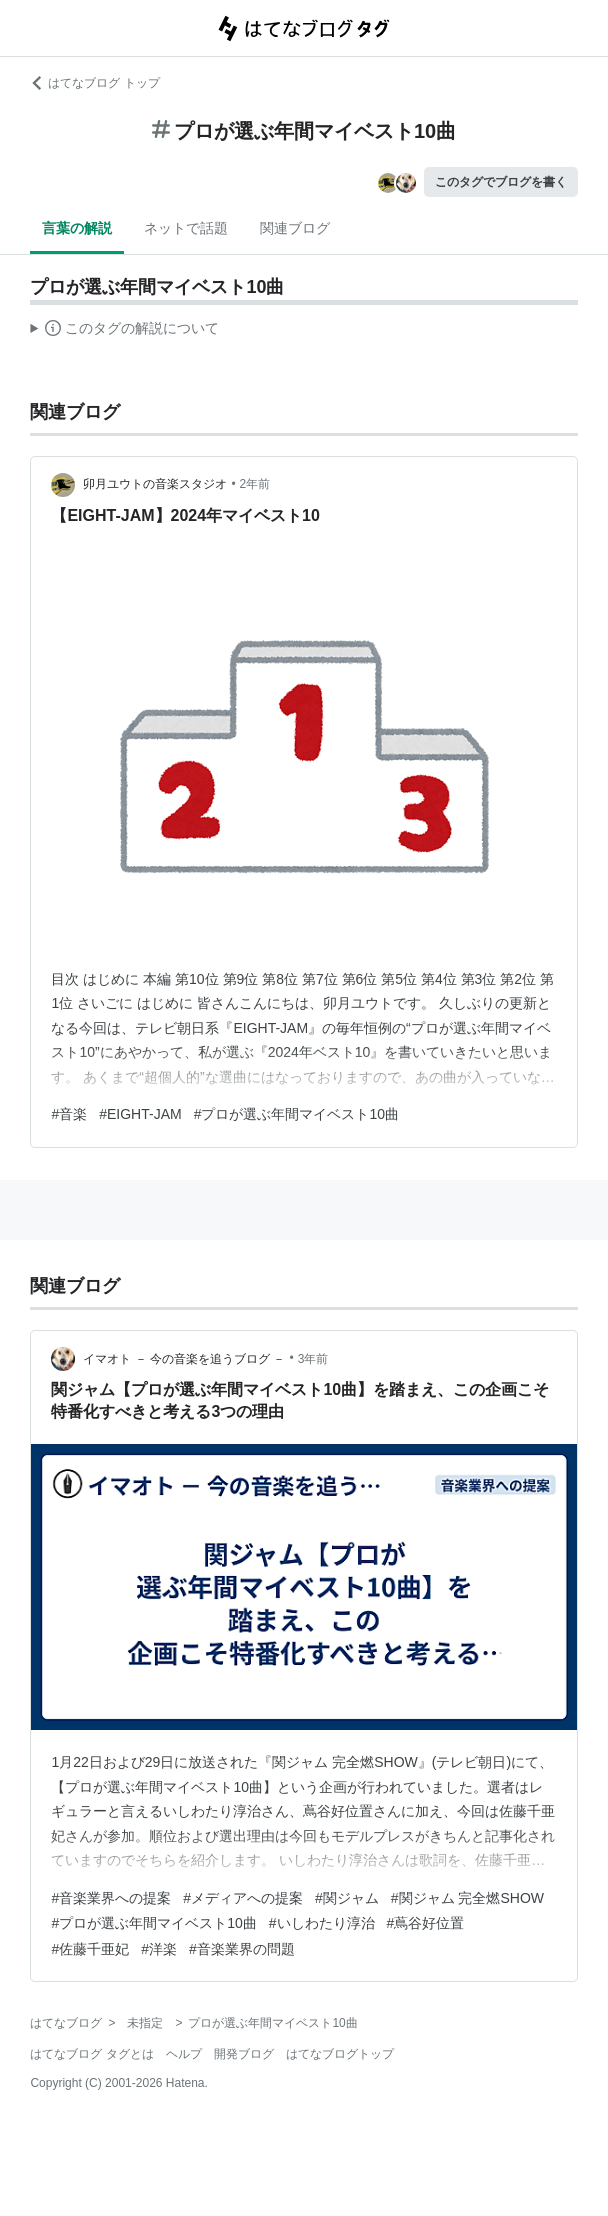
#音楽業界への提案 (111, 1898)
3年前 (313, 1359)
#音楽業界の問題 (242, 1949)
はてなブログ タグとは (91, 2054)
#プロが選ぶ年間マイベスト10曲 (296, 1114)
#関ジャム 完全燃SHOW (467, 1898)
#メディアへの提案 (243, 1898)
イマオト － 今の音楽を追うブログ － (184, 1359)
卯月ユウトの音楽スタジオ (155, 484)
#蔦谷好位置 (426, 1923)
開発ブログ (244, 2054)
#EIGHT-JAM (140, 1114)
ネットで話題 (186, 228)
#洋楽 (159, 1949)
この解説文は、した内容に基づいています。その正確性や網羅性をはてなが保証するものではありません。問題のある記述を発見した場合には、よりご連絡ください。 (124, 331)
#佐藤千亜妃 (90, 1949)
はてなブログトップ (340, 2054)
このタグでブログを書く (501, 182)
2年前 (255, 484)
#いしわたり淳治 (322, 1923)
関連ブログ (295, 228)
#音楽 (69, 1114)
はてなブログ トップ (94, 83)
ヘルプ (184, 2054)
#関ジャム (347, 1898)
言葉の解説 (77, 228)
